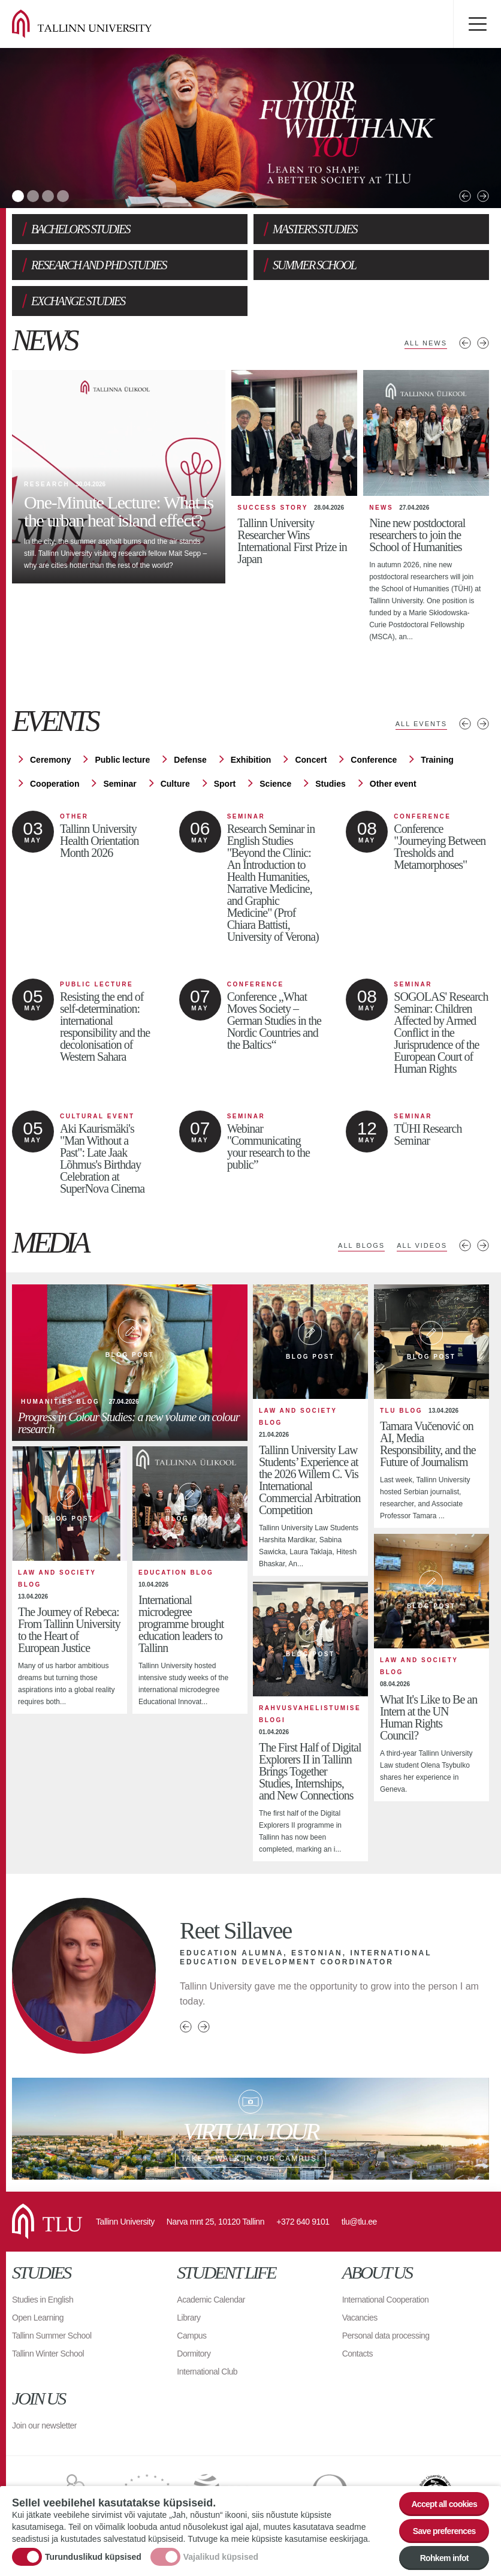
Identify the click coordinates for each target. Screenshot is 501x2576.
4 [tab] (63, 196)
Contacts (357, 2353)
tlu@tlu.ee (359, 2221)
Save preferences (444, 2531)
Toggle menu (477, 24)
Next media (483, 1245)
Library (188, 2317)
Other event (393, 784)
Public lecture (122, 760)
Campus (191, 2335)
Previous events (465, 724)
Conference (374, 760)
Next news (483, 343)
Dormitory (193, 2353)
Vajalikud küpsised (220, 2557)
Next (483, 196)
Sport (225, 784)
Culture (175, 784)
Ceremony (50, 760)
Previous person (186, 2027)
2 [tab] (33, 196)
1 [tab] (18, 196)
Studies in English (42, 2299)
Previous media (465, 1245)
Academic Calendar (211, 2299)
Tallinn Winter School (48, 2353)
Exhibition (251, 760)
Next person (204, 2027)
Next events (483, 724)
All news (426, 343)
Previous (465, 196)
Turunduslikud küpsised (93, 2557)
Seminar (119, 784)
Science (275, 784)
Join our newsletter (44, 2425)
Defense (190, 760)
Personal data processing (386, 2335)
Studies (330, 784)
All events (421, 723)
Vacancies (360, 2317)
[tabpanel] (250, 128)
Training (437, 760)
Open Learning (38, 2317)
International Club (207, 2371)
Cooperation (54, 784)
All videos (422, 1245)
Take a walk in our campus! (250, 2129)
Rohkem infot (444, 2558)
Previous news (465, 343)
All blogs (361, 1245)
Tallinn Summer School (52, 2335)
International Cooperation (385, 2299)
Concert (311, 760)
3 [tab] (48, 196)
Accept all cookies (444, 2504)
